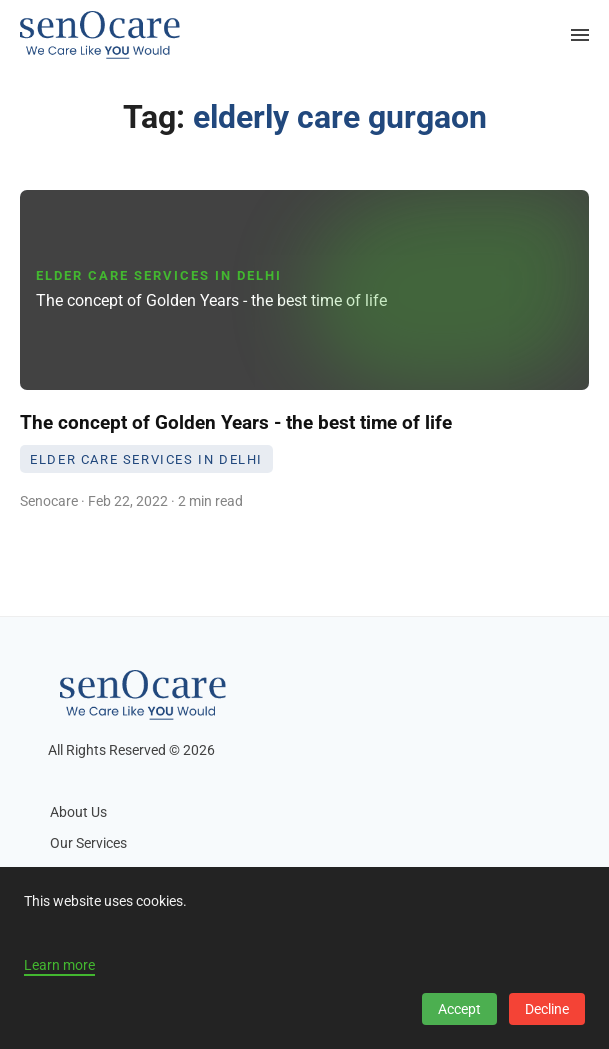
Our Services (88, 843)
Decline (547, 1009)
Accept (459, 1009)
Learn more (59, 965)
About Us (78, 812)
